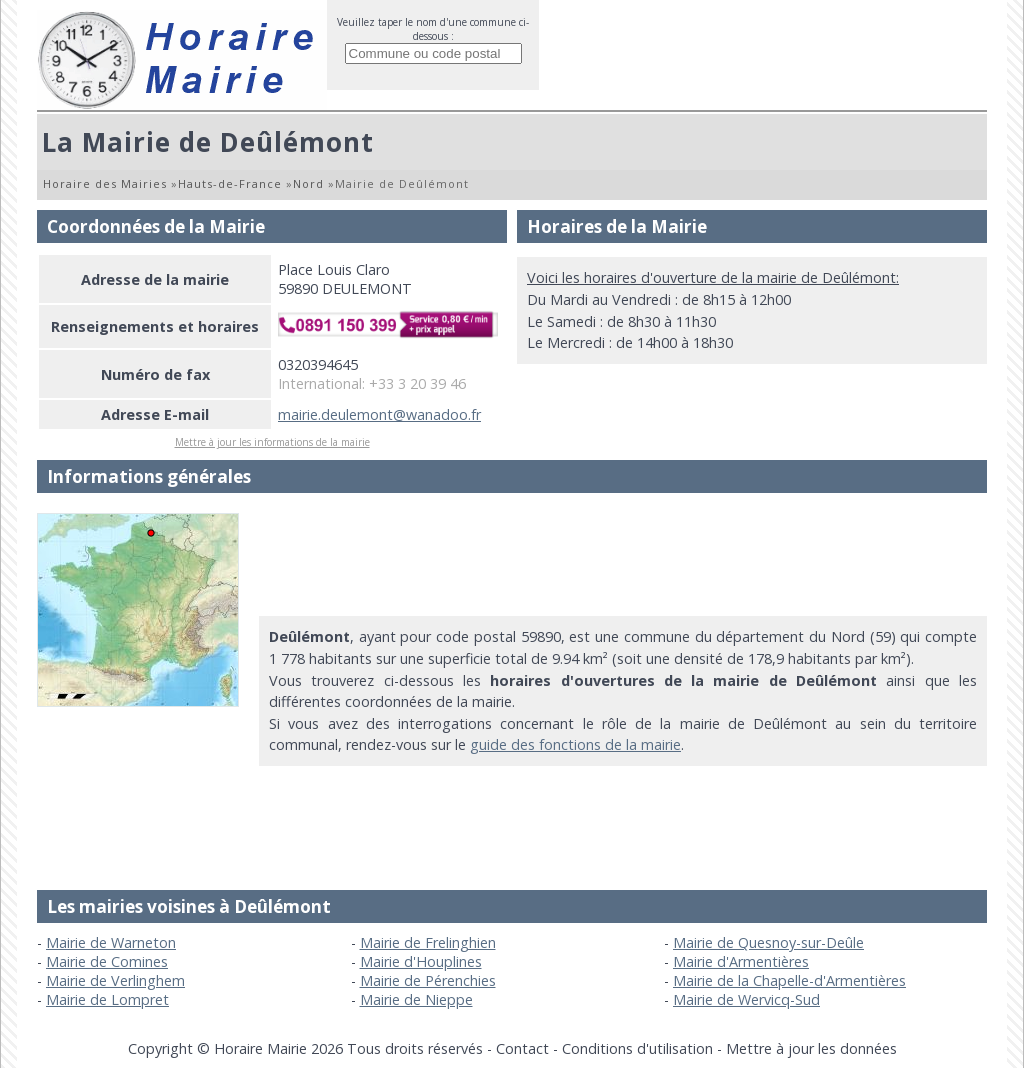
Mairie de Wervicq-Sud (746, 999)
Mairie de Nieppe (416, 999)
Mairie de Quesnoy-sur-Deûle (768, 942)
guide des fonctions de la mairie (575, 744)
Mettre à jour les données (811, 1048)
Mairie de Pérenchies (428, 980)
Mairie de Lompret (107, 999)
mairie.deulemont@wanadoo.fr (379, 414)
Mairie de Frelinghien (428, 942)
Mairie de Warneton (111, 942)
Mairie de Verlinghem (115, 980)
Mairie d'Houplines (421, 961)
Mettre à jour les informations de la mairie (272, 442)
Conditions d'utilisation (637, 1048)
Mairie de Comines (107, 961)
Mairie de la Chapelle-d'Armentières (789, 980)
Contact (522, 1048)
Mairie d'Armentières (741, 961)
